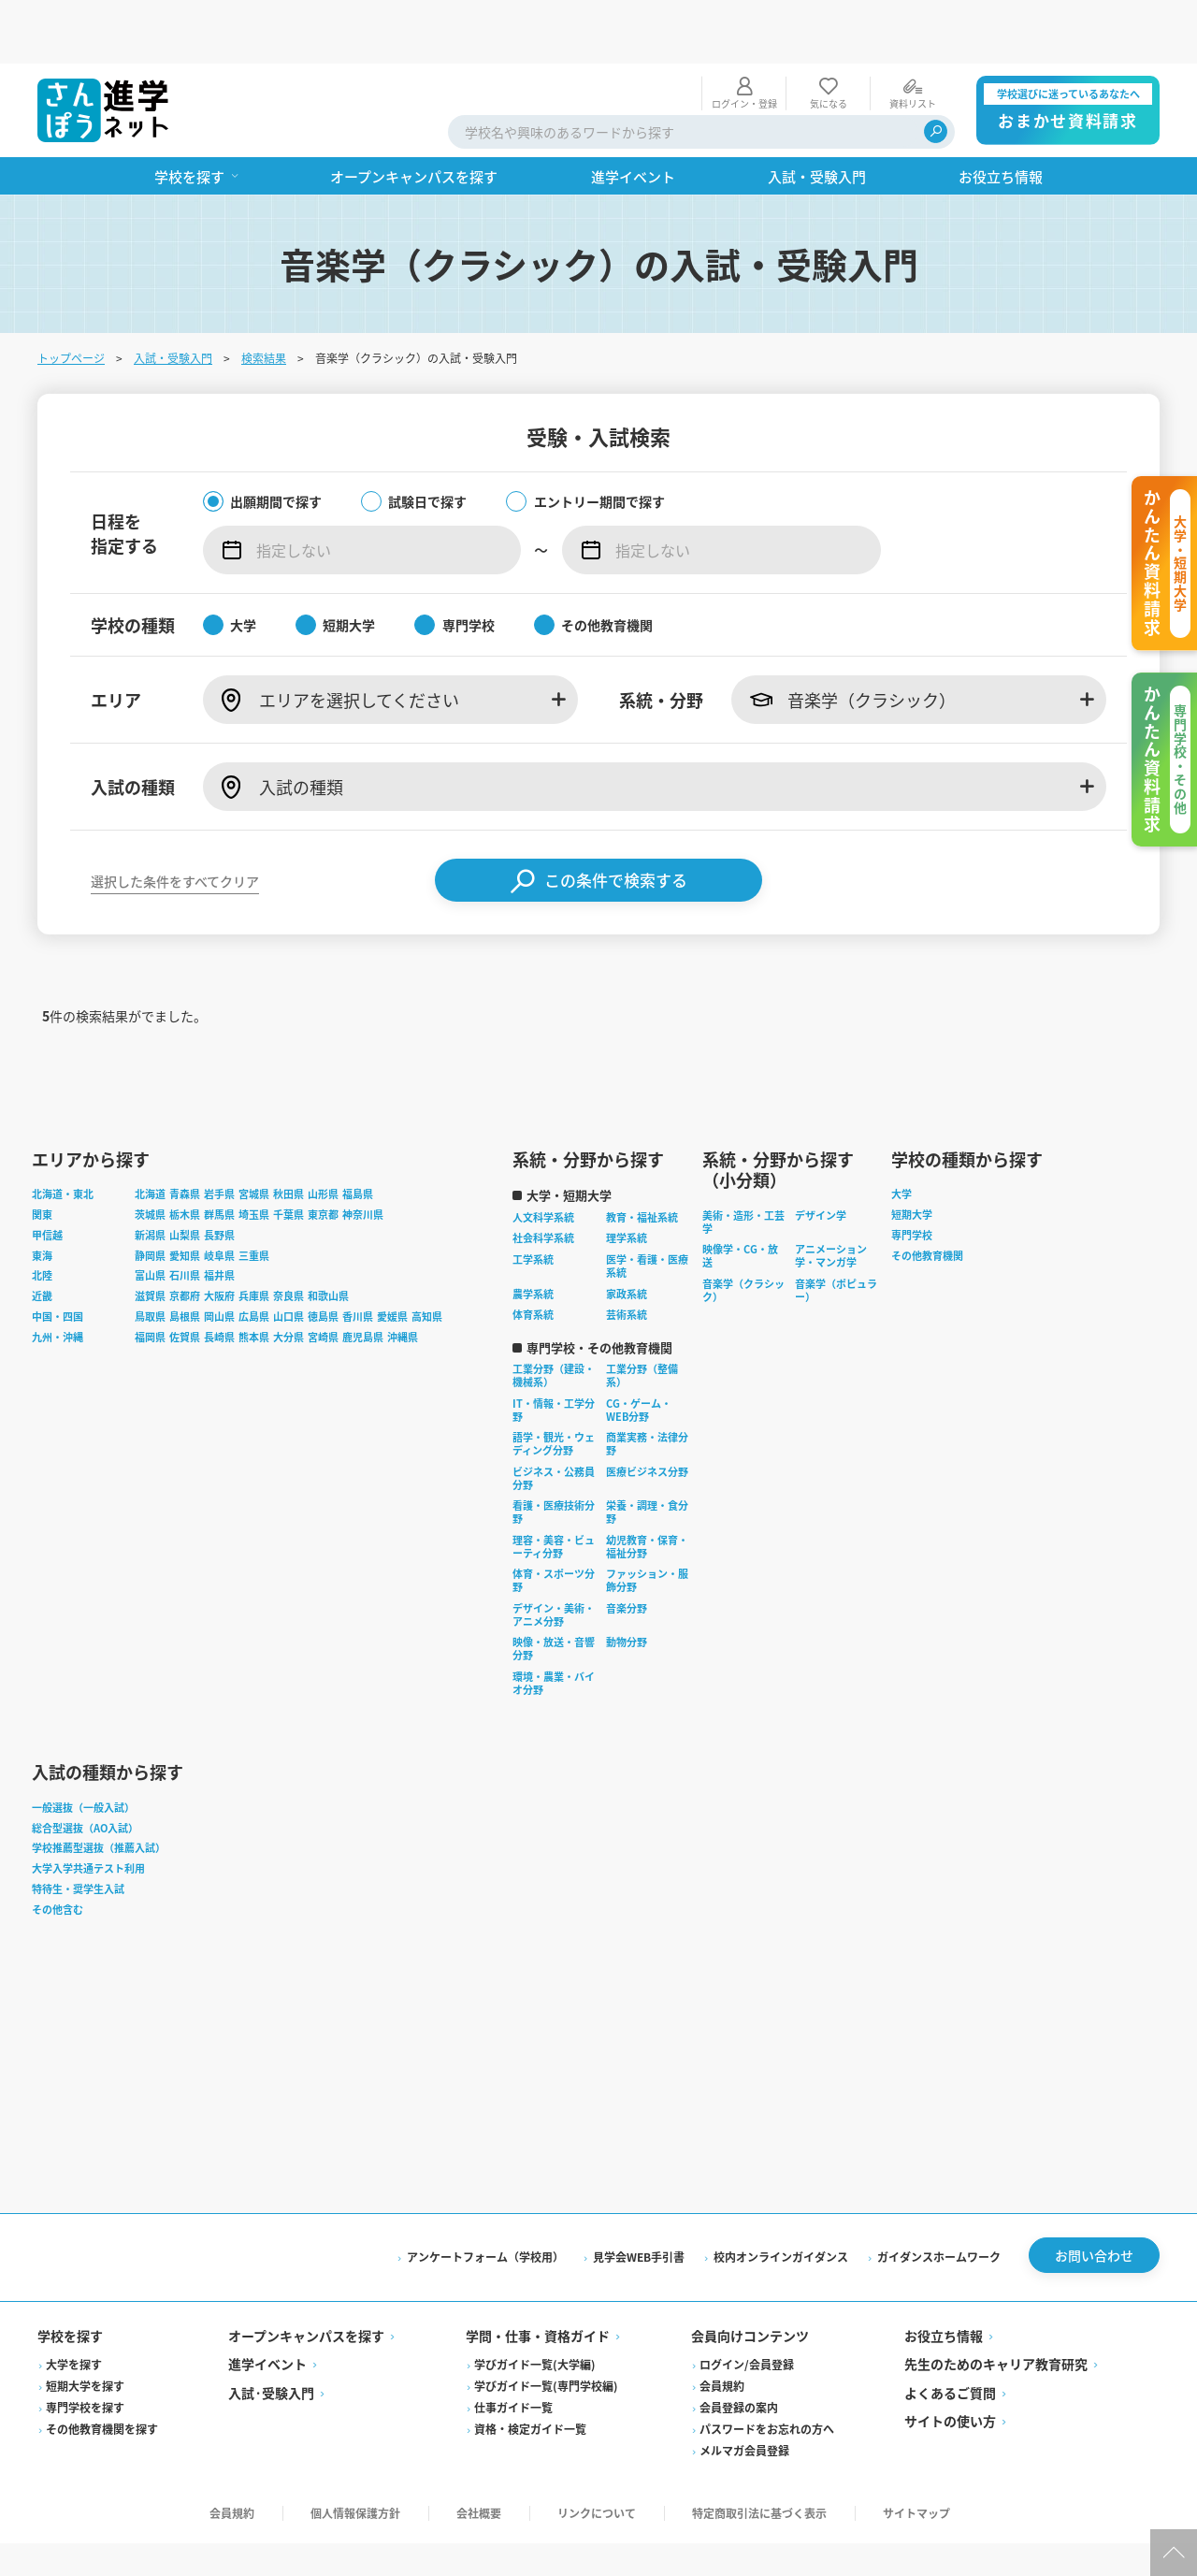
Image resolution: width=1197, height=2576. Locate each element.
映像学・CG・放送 (740, 1199)
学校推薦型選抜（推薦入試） (99, 1791)
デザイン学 (820, 1158)
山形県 (323, 1137)
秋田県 (288, 1137)
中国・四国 (57, 1259)
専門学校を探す (85, 2350)
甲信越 (47, 1177)
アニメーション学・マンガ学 (831, 1199)
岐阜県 (219, 1198)
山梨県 (184, 1177)
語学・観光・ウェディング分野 (553, 1387)
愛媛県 (392, 1259)
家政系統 (626, 1236)
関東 (42, 1157)
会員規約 (721, 2329)
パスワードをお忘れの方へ (766, 2372)
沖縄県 (402, 1279)
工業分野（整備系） (642, 1319)
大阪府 (219, 1238)
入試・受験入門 (173, 294)
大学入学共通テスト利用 (88, 1810)
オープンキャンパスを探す (306, 2278)
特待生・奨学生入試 (78, 1831)
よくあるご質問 (950, 2335)
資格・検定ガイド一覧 (530, 2372)
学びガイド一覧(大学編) (535, 2307)
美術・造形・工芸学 (743, 1165)
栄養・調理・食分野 (647, 1455)
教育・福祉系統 (642, 1159)
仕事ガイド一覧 (513, 2350)
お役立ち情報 (943, 2278)
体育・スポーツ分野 (553, 1524)
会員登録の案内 (738, 2350)
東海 (42, 1198)
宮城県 (253, 1137)
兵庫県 (253, 1238)
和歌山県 (328, 1238)
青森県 (184, 1137)
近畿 (42, 1238)
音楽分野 (626, 1550)
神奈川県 (362, 1157)
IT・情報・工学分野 (553, 1353)
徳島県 (323, 1259)
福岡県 (150, 1279)
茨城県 (150, 1157)
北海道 (150, 1137)
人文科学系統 (543, 1159)
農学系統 (533, 1236)
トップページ (71, 294)
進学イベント (267, 2306)
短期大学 (911, 1157)
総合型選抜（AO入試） (85, 1770)
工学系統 (533, 1201)
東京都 (323, 1157)
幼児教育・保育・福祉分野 (647, 1489)
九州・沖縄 (57, 1279)
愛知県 (184, 1198)
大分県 (288, 1279)
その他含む (57, 1852)
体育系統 (533, 1258)
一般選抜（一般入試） (83, 1750)
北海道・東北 (63, 1137)
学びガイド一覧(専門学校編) (546, 2329)
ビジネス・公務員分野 (553, 1421)
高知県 (426, 1259)
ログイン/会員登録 (746, 2307)
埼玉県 (253, 1157)
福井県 (219, 1218)
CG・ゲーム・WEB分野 (638, 1353)
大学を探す (74, 2307)
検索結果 (263, 294)
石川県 (184, 1218)
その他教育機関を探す (102, 2372)
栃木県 (184, 1157)
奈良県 (288, 1238)
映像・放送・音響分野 (553, 1592)
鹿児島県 (362, 1279)
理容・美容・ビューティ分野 (553, 1489)
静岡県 (150, 1198)
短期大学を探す (85, 2329)
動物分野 (626, 1585)
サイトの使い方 (950, 2363)
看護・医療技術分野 (553, 1455)
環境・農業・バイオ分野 (553, 1626)
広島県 (253, 1259)
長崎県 (219, 1279)
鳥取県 (150, 1259)
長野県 (219, 1177)
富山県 (150, 1218)
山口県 (288, 1259)
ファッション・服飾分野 (647, 1524)
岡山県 (219, 1259)
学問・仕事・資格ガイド (538, 2278)
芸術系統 (626, 1258)
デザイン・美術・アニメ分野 (553, 1557)
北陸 (42, 1218)
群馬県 (219, 1157)
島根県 (184, 1259)
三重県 (253, 1198)
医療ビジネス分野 (647, 1414)
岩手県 (219, 1137)
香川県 (357, 1259)
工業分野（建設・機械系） (553, 1319)
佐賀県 (184, 1279)
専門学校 (911, 1177)
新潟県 (150, 1177)
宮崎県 (323, 1279)
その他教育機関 (927, 1198)
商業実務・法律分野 (647, 1387)
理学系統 (626, 1181)
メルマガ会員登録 (744, 2393)
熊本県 (253, 1279)
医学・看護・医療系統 (647, 1208)
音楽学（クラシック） (743, 1233)
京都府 (184, 1238)
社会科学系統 (543, 1181)
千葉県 (288, 1157)
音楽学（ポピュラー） (836, 1233)
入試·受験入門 (271, 2335)
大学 (901, 1137)
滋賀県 (150, 1238)
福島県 (357, 1137)
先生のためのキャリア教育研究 (996, 2306)
